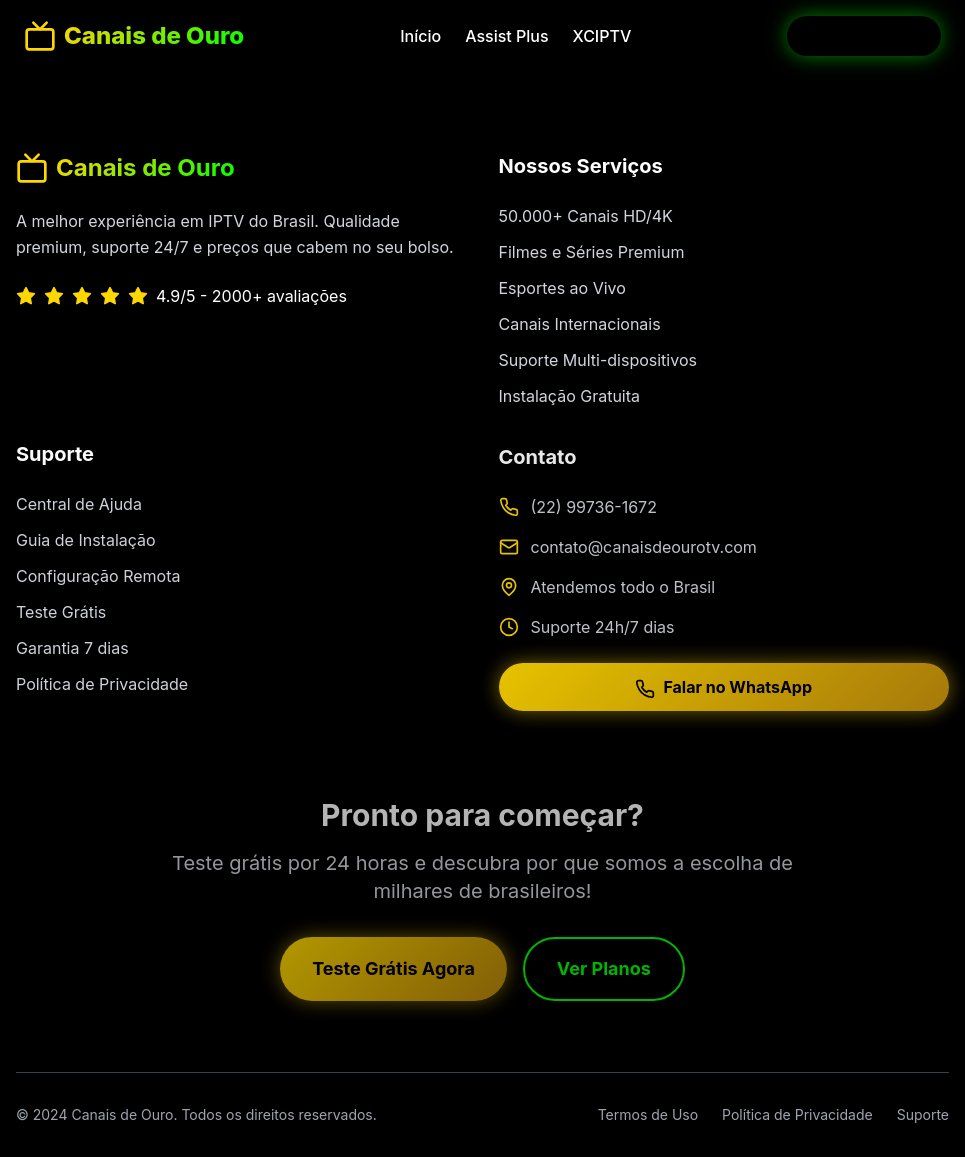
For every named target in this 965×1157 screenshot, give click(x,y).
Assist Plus (506, 36)
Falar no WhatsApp (723, 692)
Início (420, 36)
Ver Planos (604, 972)
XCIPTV (602, 36)
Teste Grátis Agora (393, 972)
